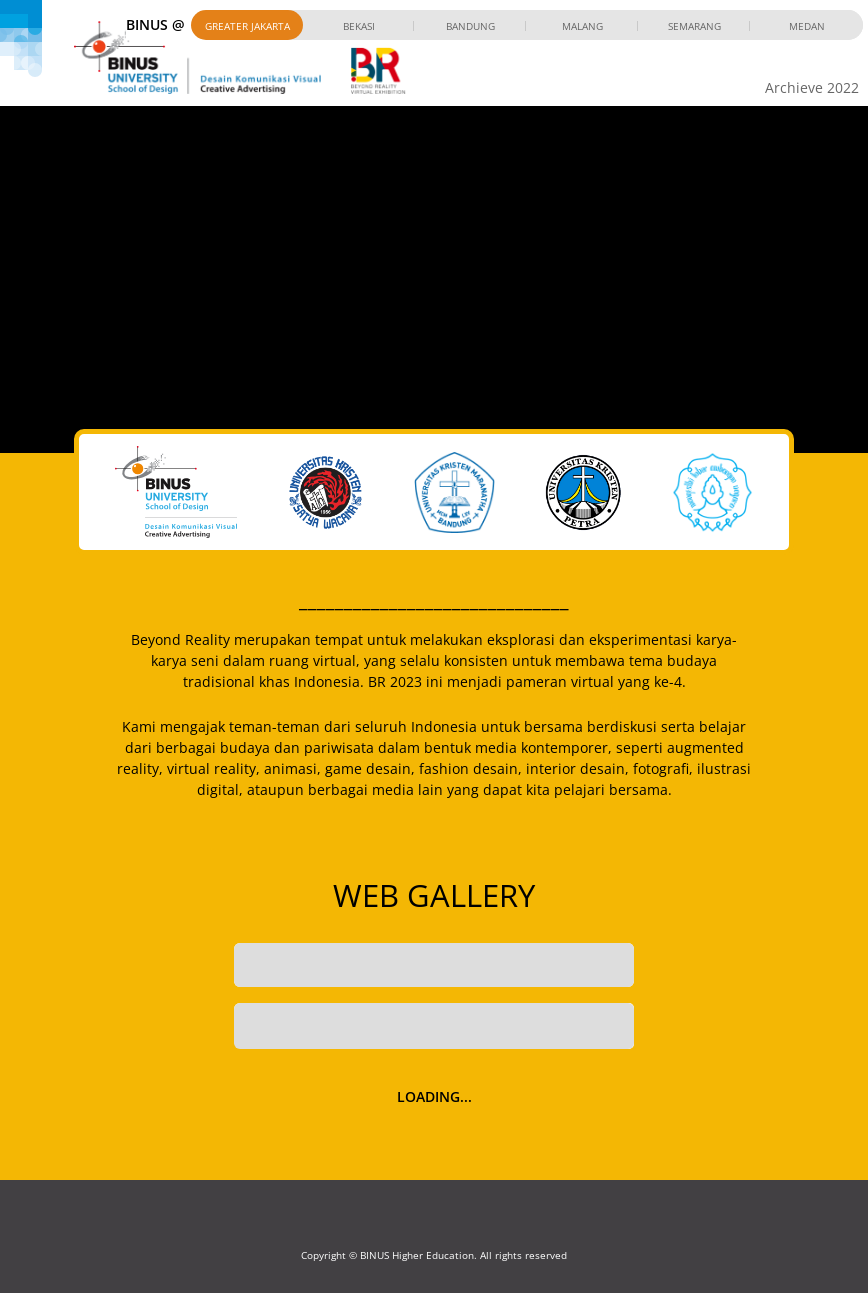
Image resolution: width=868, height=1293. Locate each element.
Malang (582, 26)
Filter (584, 1025)
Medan (807, 26)
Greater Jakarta (247, 26)
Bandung (470, 26)
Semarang (694, 26)
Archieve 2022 (812, 87)
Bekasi (359, 26)
